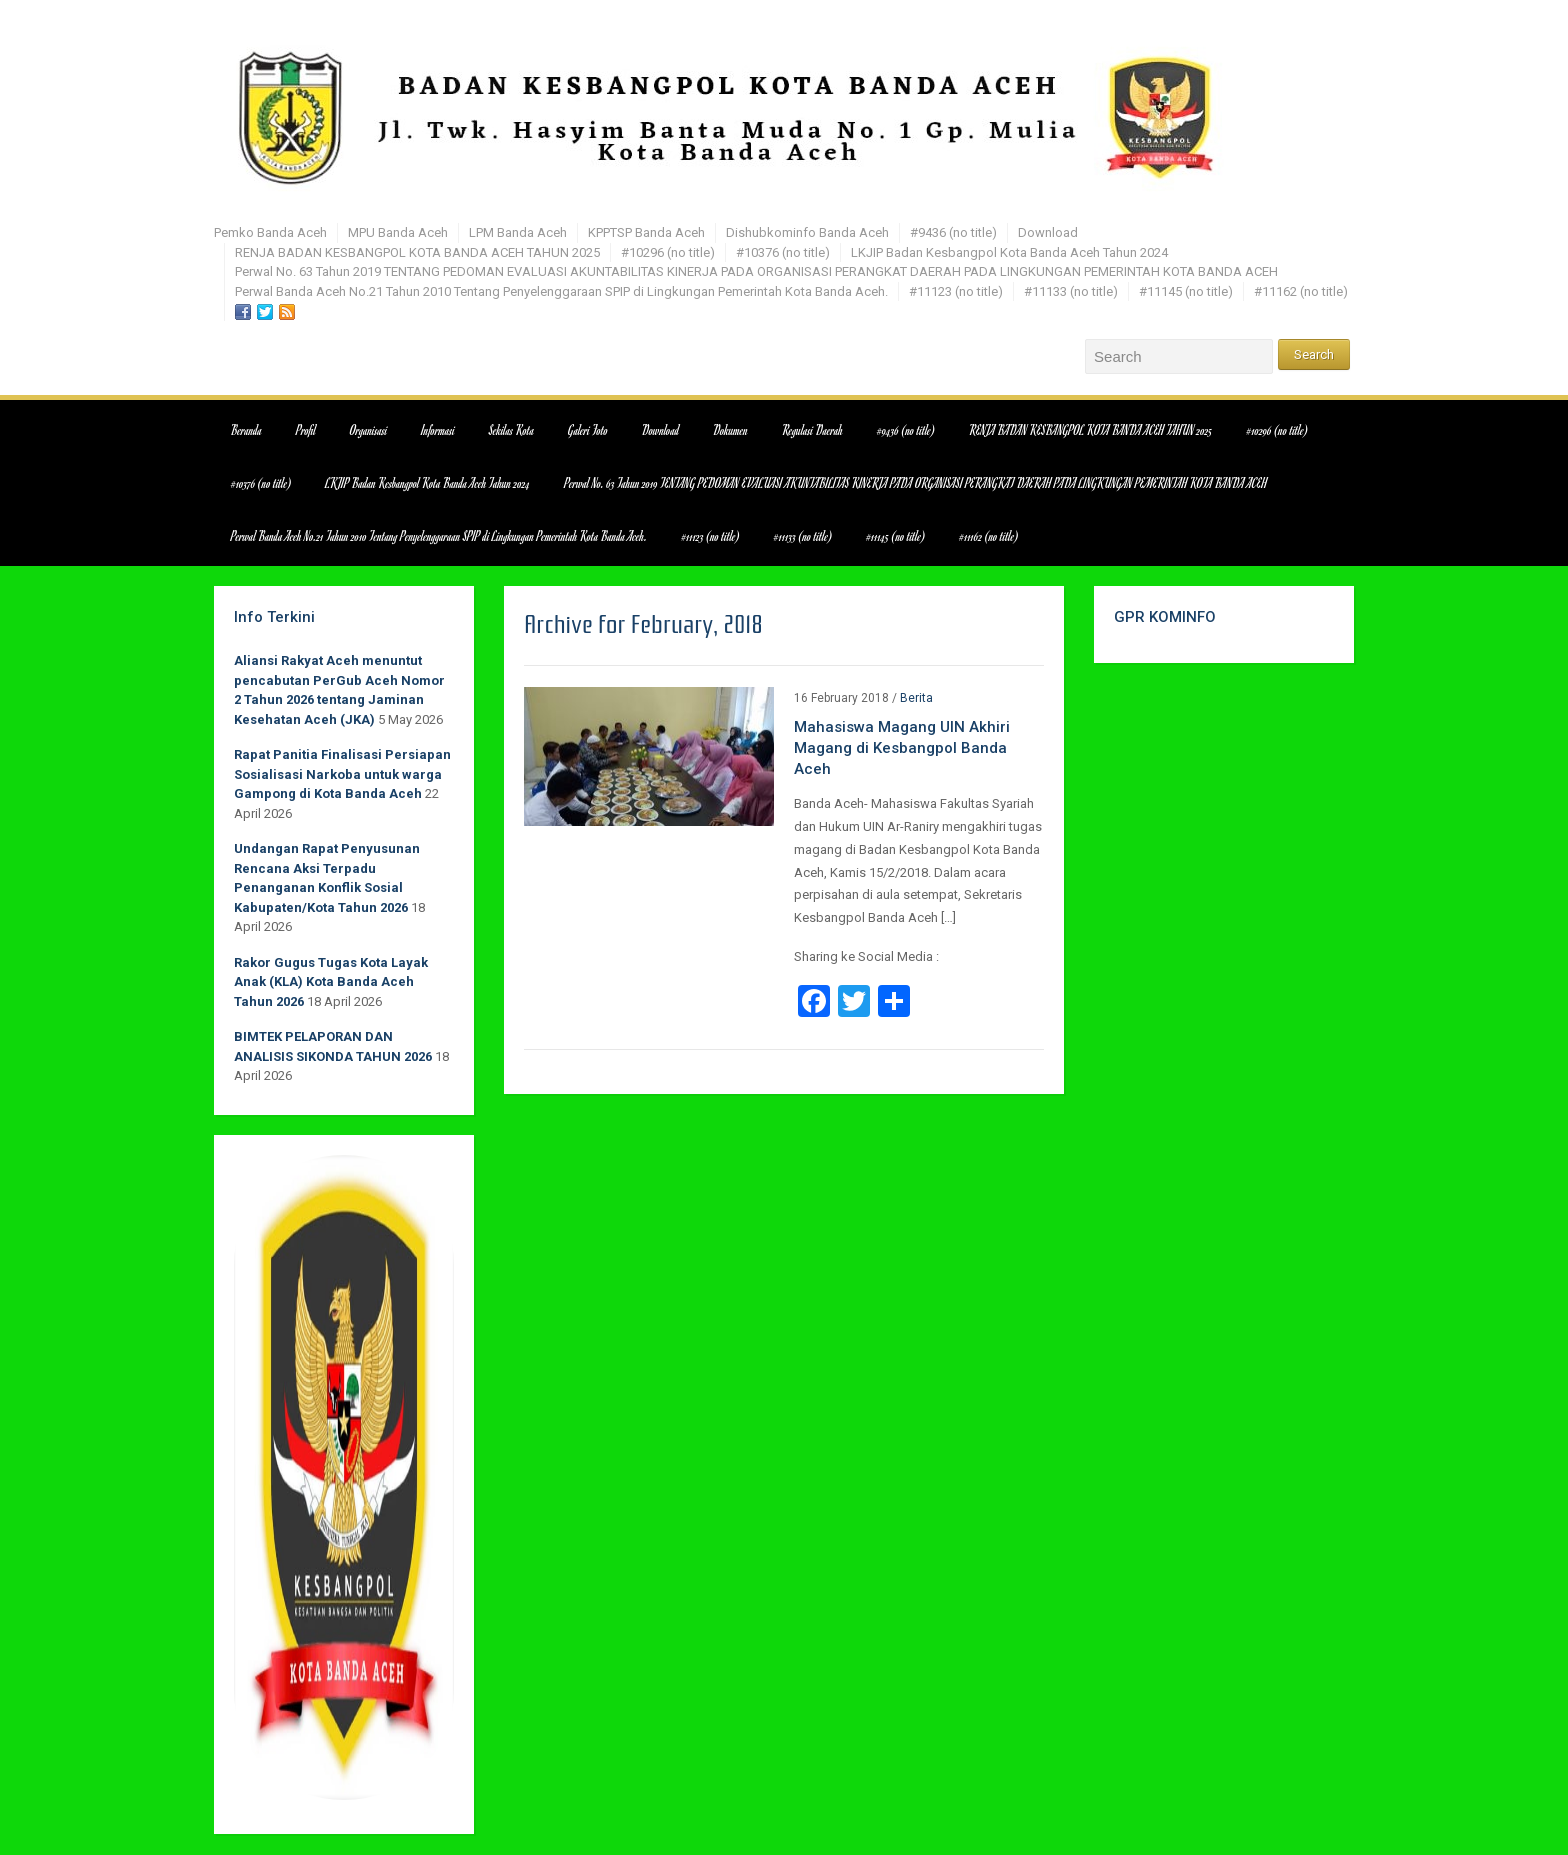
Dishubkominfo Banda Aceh (807, 232)
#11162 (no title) (1301, 291)
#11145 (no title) (1186, 291)
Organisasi (368, 430)
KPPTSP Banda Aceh (646, 232)
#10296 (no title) (668, 252)
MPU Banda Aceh (398, 232)
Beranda (246, 430)
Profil (306, 430)
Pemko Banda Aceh (270, 232)
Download (1048, 232)
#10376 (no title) (783, 252)
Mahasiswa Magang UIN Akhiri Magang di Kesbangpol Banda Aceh (902, 748)
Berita (916, 698)
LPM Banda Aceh (518, 232)
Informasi (438, 430)
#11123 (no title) (956, 291)
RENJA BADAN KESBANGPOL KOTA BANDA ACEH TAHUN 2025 (417, 252)
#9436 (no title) (953, 232)
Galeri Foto (588, 430)
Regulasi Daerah (812, 430)
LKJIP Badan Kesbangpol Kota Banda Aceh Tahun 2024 (1009, 252)
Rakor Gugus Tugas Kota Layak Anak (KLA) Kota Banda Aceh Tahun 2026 (331, 982)
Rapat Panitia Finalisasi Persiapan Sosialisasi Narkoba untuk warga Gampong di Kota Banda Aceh (342, 774)
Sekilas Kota (511, 430)
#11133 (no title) (1071, 291)
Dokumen (730, 430)
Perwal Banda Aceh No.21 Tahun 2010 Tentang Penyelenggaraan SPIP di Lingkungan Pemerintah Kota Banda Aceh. (561, 291)
